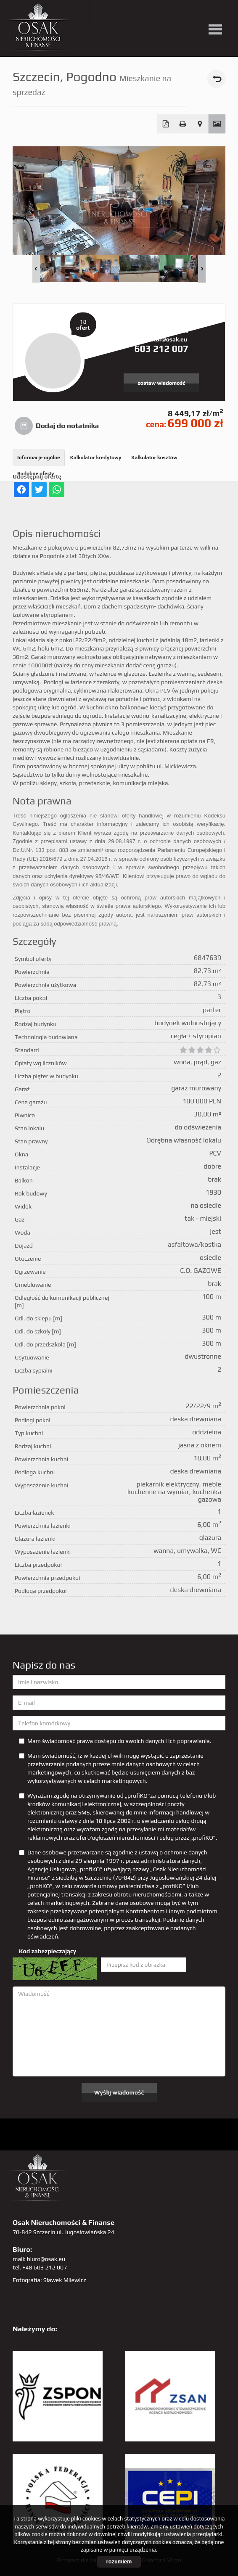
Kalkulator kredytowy (96, 457)
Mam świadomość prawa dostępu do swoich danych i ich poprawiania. (115, 1741)
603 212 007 (161, 348)
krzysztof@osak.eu (161, 339)
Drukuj (182, 124)
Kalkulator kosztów (154, 457)
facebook (137, 12)
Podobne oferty (35, 473)
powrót (216, 79)
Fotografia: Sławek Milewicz (49, 2280)
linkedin (206, 12)
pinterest (154, 12)
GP (171, 12)
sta (188, 12)
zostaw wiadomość (161, 383)
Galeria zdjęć (217, 124)
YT (119, 12)
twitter (102, 12)
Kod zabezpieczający (47, 1951)
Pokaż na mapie (200, 124)
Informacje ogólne (38, 457)
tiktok (223, 12)
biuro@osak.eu (46, 2259)
